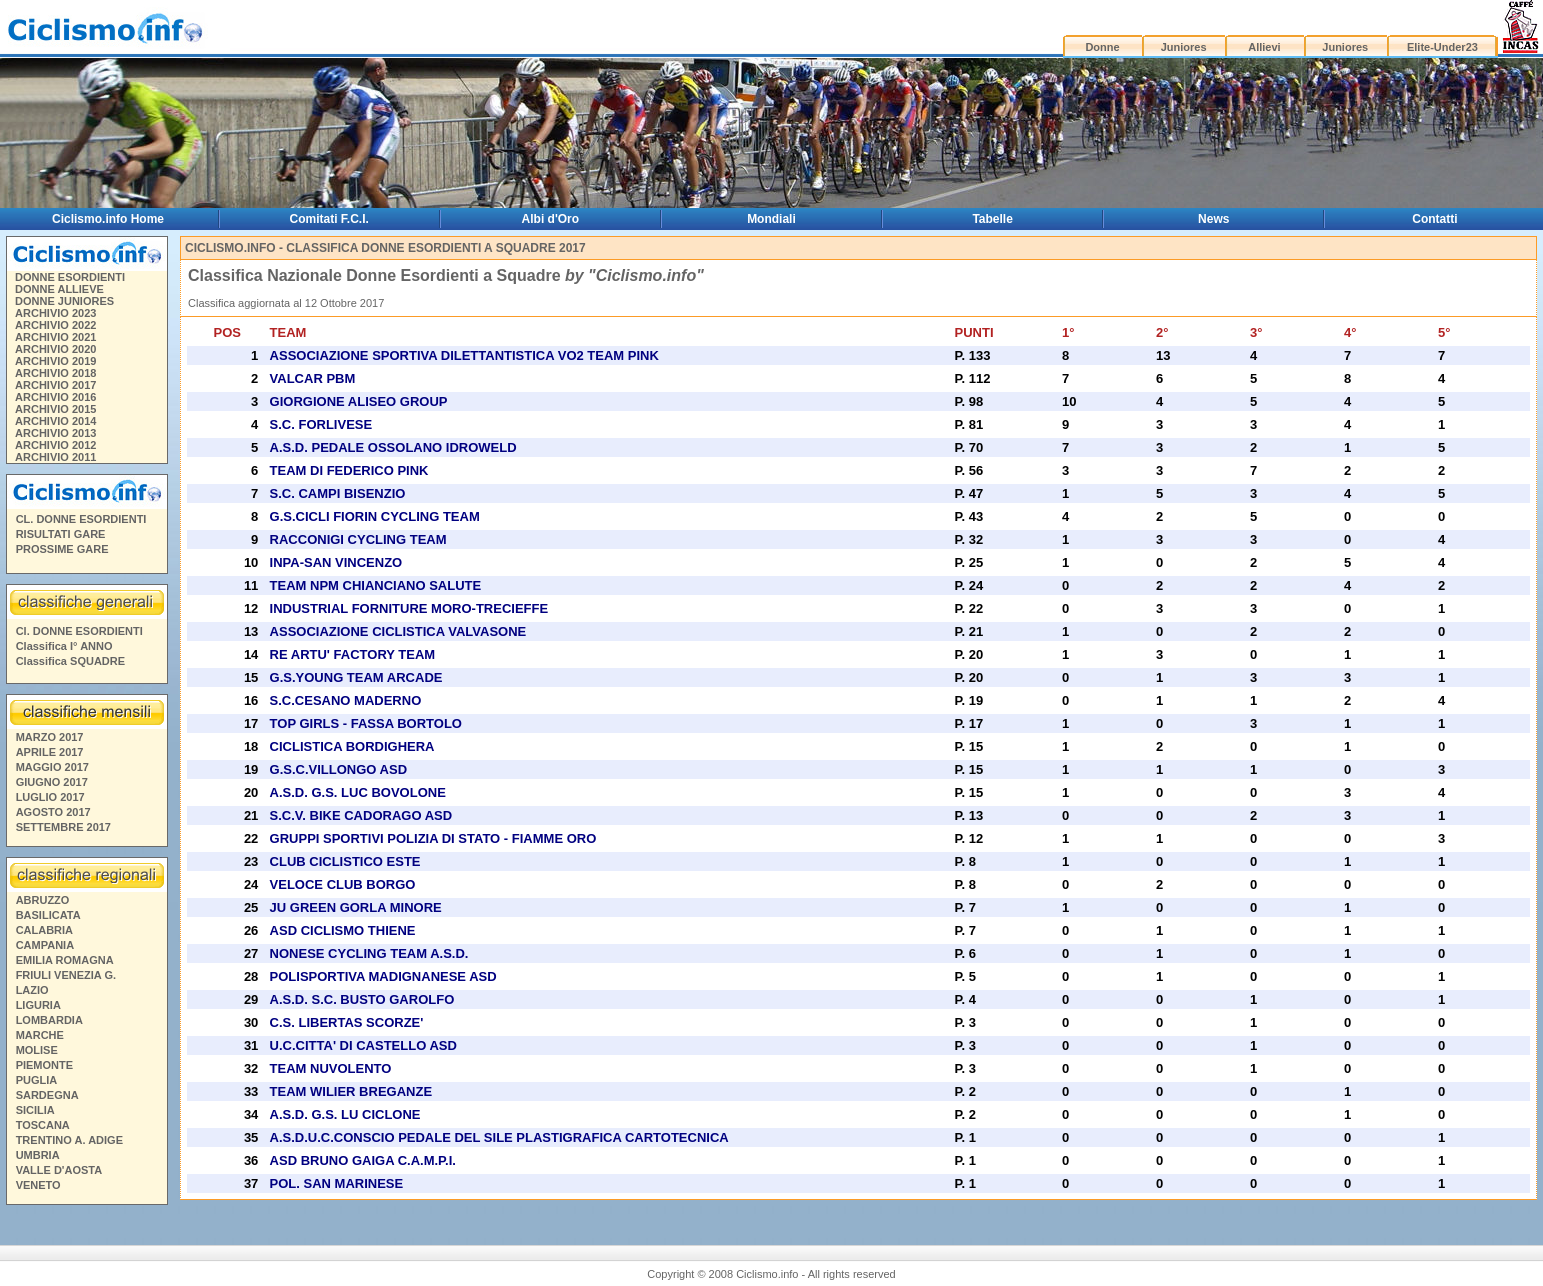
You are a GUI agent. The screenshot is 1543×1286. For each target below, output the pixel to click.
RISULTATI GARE (61, 534)
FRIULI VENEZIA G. (66, 975)
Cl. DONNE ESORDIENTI (79, 631)
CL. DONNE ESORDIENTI (81, 519)
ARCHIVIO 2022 (55, 325)
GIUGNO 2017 (52, 782)
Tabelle (992, 219)
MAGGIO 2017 (52, 767)
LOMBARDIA (49, 1020)
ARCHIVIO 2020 (55, 349)
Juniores (1184, 47)
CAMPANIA (45, 945)
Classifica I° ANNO (64, 646)
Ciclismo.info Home (108, 219)
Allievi (1264, 47)
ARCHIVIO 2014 (55, 421)
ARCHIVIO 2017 (55, 385)
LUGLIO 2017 (50, 797)
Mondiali (771, 219)
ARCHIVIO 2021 (55, 337)
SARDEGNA (47, 1095)
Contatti (1434, 219)
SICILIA (35, 1110)
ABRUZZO (43, 900)
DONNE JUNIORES (64, 301)
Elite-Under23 (1442, 47)
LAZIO (32, 990)
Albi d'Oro (551, 219)
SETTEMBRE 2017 (63, 827)
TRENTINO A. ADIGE (69, 1140)
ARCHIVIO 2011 (55, 457)
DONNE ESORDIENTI (70, 277)
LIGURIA (38, 1005)
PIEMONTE (44, 1065)
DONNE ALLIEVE (59, 289)
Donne (1102, 47)
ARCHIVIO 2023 (55, 313)
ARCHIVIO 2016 (55, 397)
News (1213, 219)
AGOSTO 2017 (53, 812)
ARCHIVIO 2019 (55, 361)
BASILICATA (48, 915)
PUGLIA (37, 1080)
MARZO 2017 (50, 737)
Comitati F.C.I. (329, 219)
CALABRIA (44, 930)
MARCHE (40, 1035)
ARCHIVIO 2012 (55, 445)
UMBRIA (38, 1155)
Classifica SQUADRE (70, 661)
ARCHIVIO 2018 (55, 373)
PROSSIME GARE (62, 549)
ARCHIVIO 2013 (55, 433)
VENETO (38, 1185)
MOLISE (37, 1050)
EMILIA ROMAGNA (65, 960)
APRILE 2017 (50, 752)
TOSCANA (43, 1125)
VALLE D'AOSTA (59, 1170)
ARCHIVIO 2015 (55, 409)
